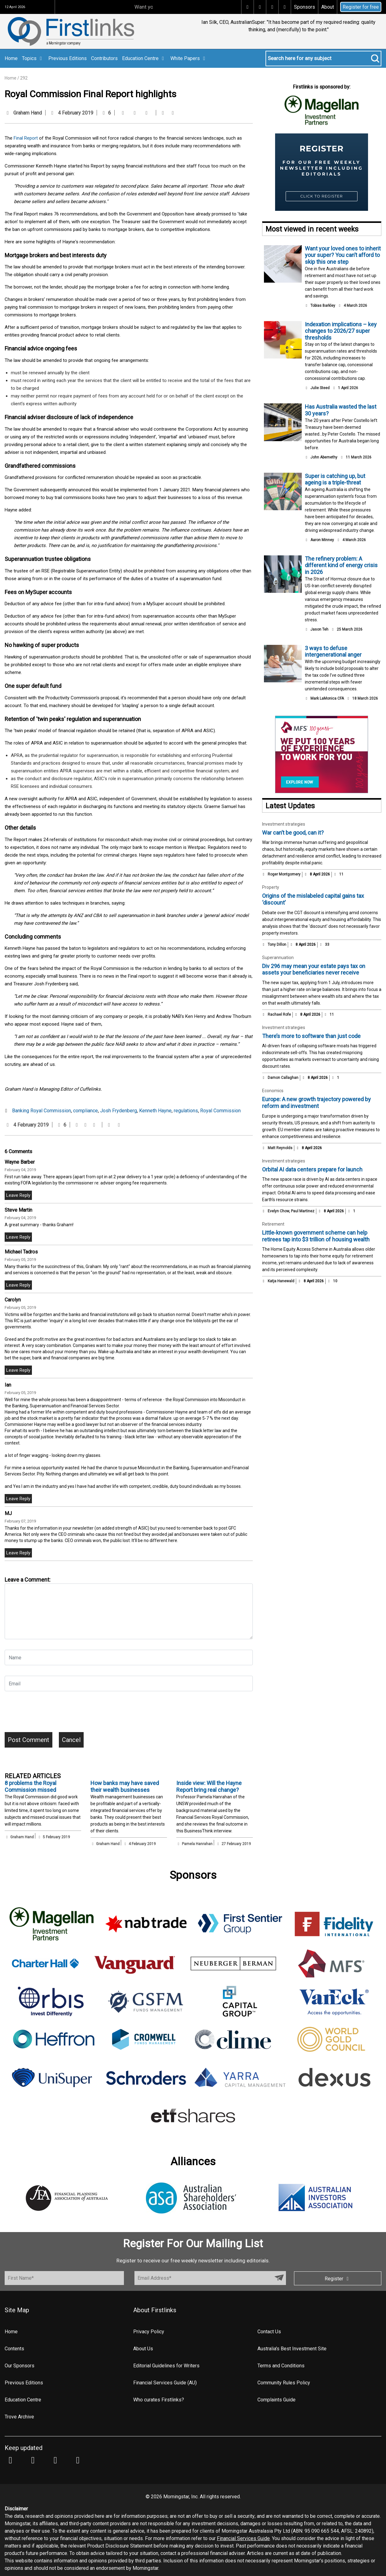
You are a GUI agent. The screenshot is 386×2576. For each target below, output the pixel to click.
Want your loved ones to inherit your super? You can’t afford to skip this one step (343, 255)
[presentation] (52, 1714)
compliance (85, 1111)
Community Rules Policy (283, 2383)
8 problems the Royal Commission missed (30, 1786)
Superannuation (278, 957)
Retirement (273, 1224)
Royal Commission (220, 1111)
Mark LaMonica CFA (327, 698)
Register (338, 2279)
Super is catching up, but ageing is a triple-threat (335, 479)
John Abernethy (323, 457)
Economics (272, 1090)
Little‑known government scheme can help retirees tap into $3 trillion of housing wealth (316, 1236)
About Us (143, 2349)
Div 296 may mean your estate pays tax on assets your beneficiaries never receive (313, 969)
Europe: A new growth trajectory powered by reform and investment (316, 1102)
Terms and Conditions (281, 2366)
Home (11, 58)
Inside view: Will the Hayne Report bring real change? (209, 1786)
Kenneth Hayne (155, 1111)
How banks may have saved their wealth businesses (124, 1786)
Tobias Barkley (322, 305)
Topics (33, 58)
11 (339, 874)
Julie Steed (320, 388)
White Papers (188, 58)
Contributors (104, 58)
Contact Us (269, 2332)
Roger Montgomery (284, 874)
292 (24, 78)
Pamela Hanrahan (197, 1844)
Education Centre (144, 58)
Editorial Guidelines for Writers (166, 2366)
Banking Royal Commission (41, 1111)
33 (324, 944)
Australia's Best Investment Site (292, 2349)
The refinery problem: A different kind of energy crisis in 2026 (341, 565)
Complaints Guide (276, 2400)
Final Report (26, 138)
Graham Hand (27, 113)
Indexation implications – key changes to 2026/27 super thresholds (341, 331)
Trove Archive (19, 2417)
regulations (186, 1111)
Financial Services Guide (243, 2538)
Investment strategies (283, 824)
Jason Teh (319, 629)
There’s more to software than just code (311, 1036)
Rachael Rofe (279, 1014)
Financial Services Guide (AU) (165, 2383)
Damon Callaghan (283, 1077)
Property (270, 887)
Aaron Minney (322, 540)
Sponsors (304, 7)
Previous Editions (67, 58)
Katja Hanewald (281, 1281)
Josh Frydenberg (118, 1111)
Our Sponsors (19, 2366)
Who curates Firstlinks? (158, 2400)
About (327, 7)
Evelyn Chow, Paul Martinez (291, 1211)
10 (332, 1281)
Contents (14, 2349)
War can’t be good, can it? (293, 832)
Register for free (361, 7)
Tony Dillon (277, 944)
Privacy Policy (148, 2332)
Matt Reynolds (280, 1148)
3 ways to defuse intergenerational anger (333, 651)
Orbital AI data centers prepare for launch (312, 1169)
